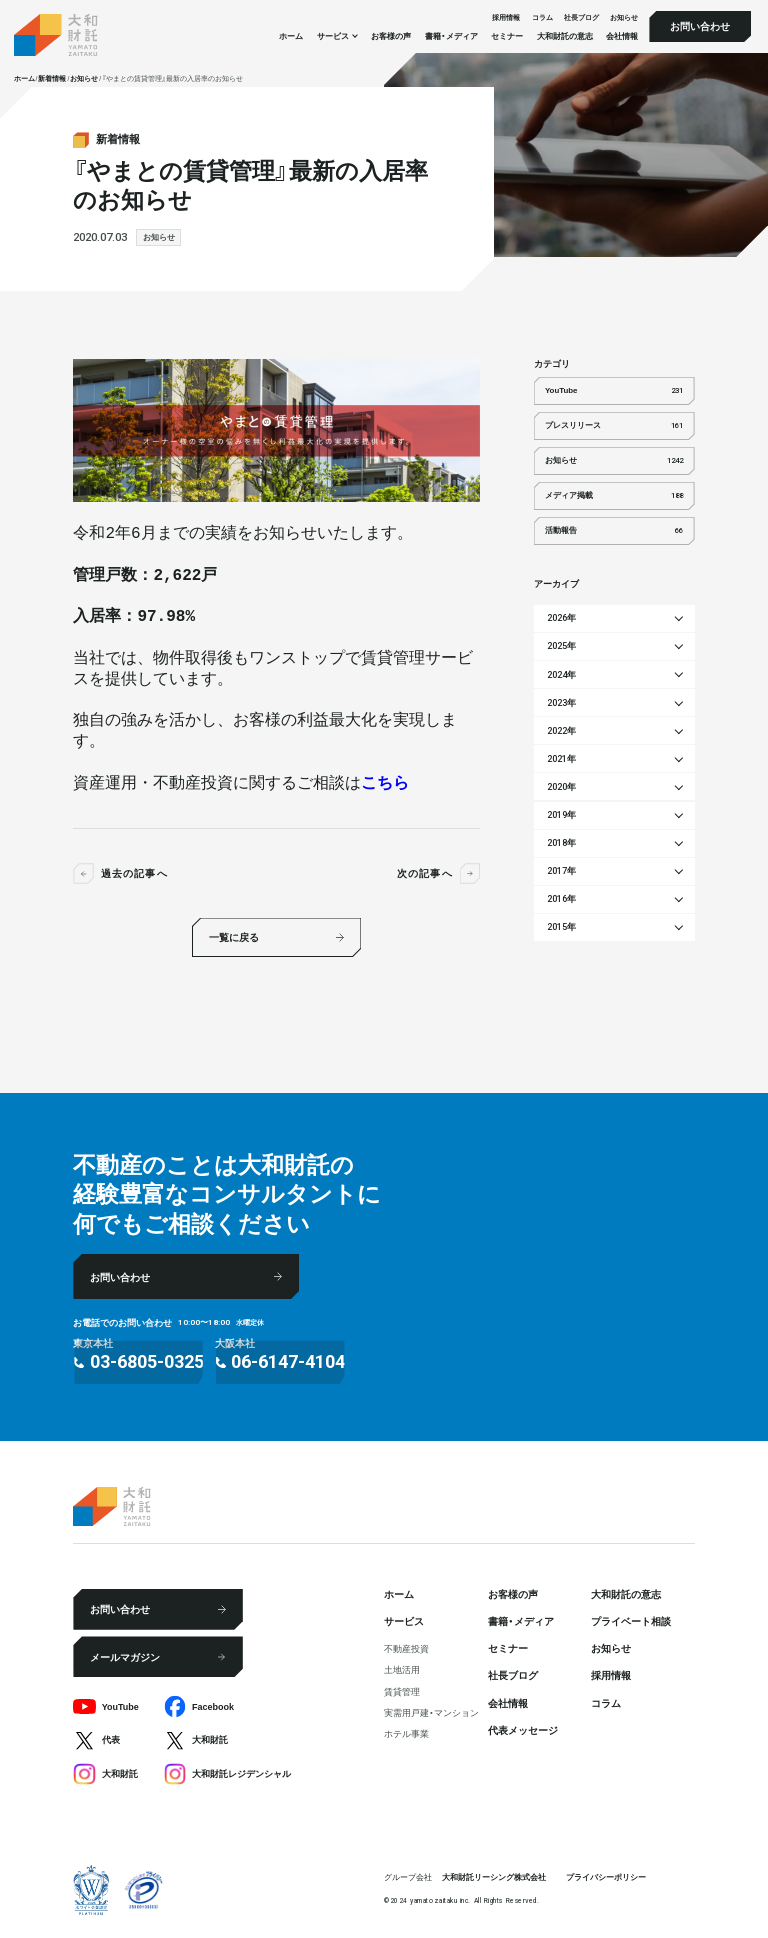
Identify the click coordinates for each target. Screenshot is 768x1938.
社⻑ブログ (581, 16)
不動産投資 (406, 1648)
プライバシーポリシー (606, 1877)
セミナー (507, 36)
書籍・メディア (451, 36)
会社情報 (622, 36)
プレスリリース (614, 426)
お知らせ (624, 16)
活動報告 (614, 531)
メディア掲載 (614, 496)
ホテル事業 (406, 1733)
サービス (404, 1620)
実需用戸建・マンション (431, 1712)
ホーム (291, 36)
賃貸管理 (402, 1691)
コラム (542, 16)
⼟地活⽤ (402, 1669)
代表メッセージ (523, 1729)
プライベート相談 (631, 1620)
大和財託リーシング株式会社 (494, 1877)
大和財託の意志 (565, 36)
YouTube (614, 391)
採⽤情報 (506, 16)
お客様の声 (391, 36)
